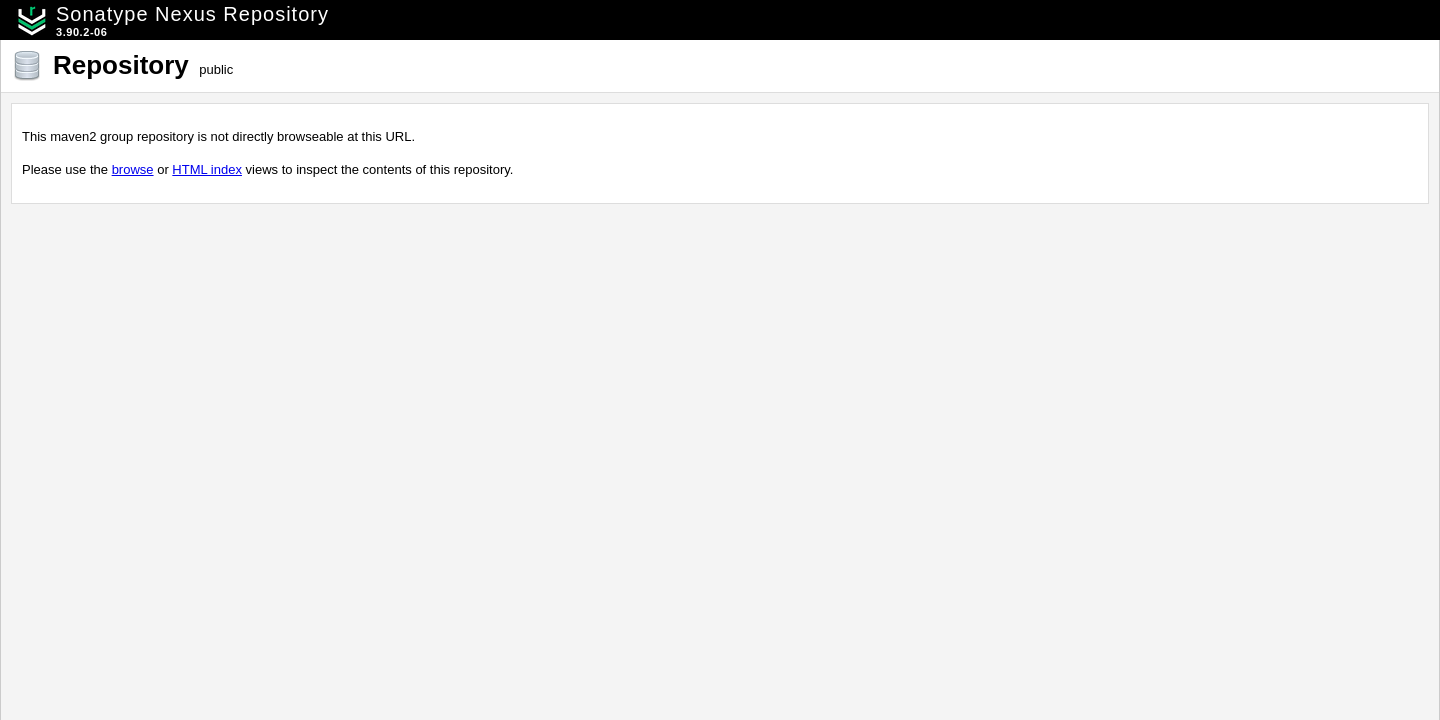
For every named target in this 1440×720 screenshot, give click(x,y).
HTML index (207, 169)
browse (133, 169)
